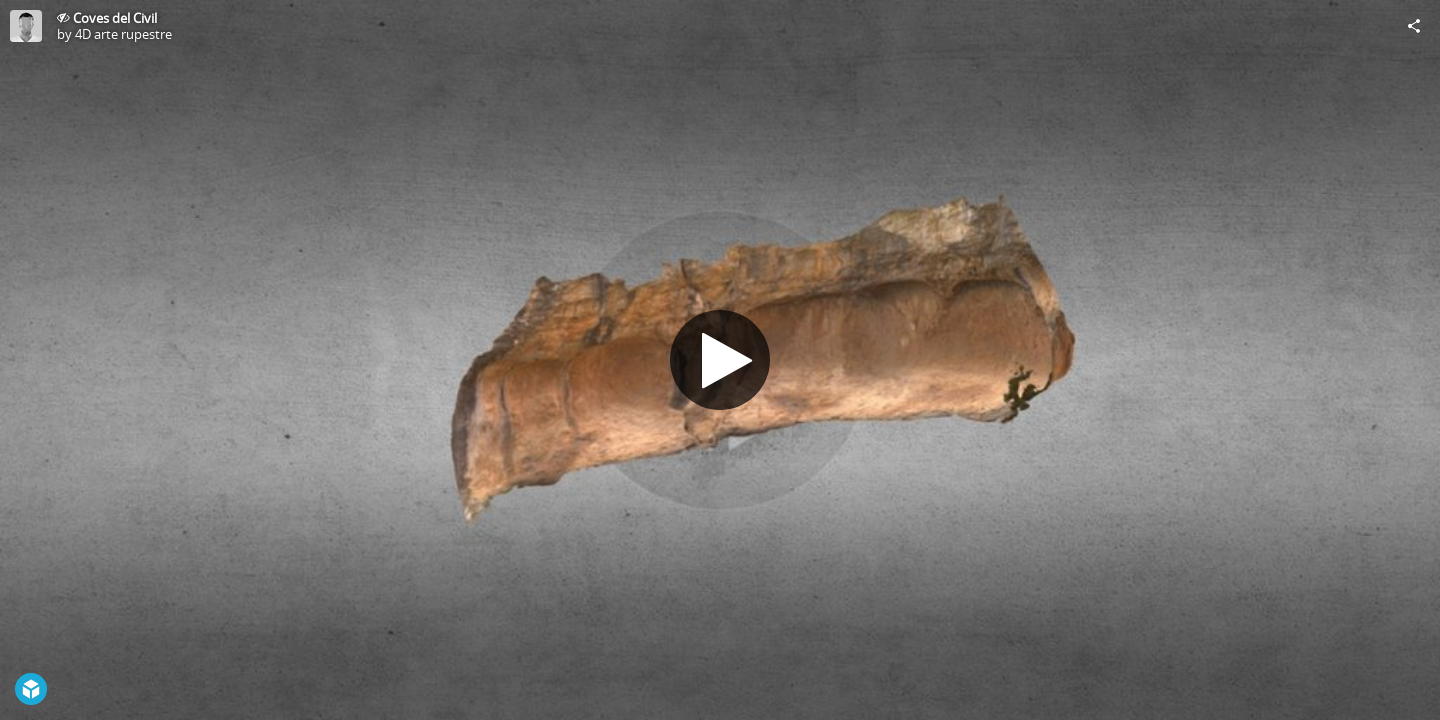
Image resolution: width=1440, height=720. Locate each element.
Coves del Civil (115, 18)
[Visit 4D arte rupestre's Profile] (26, 26)
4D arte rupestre (123, 34)
